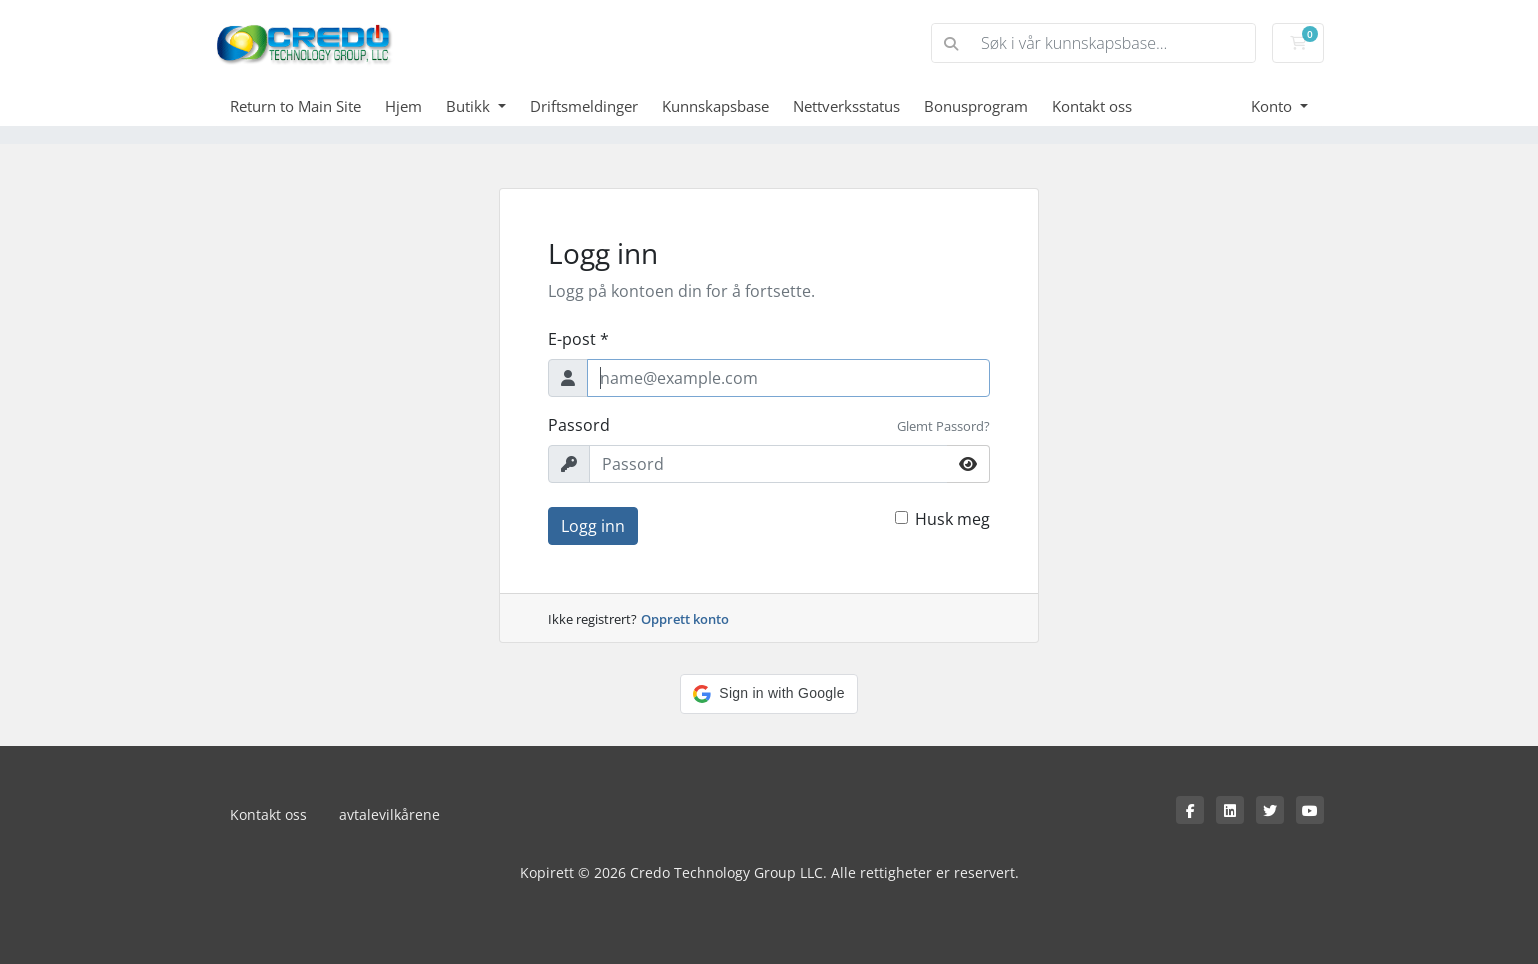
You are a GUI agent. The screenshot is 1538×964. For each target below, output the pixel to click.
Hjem (403, 106)
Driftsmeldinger (584, 106)
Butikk (470, 106)
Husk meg (952, 519)
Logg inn (593, 526)
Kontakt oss (1092, 106)
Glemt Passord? (943, 426)
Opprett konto (685, 619)
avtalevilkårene (389, 814)
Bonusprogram (976, 106)
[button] (768, 694)
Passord (579, 425)
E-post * (578, 339)
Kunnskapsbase (715, 106)
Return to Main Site (295, 106)
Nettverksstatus (846, 106)
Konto (1273, 106)
